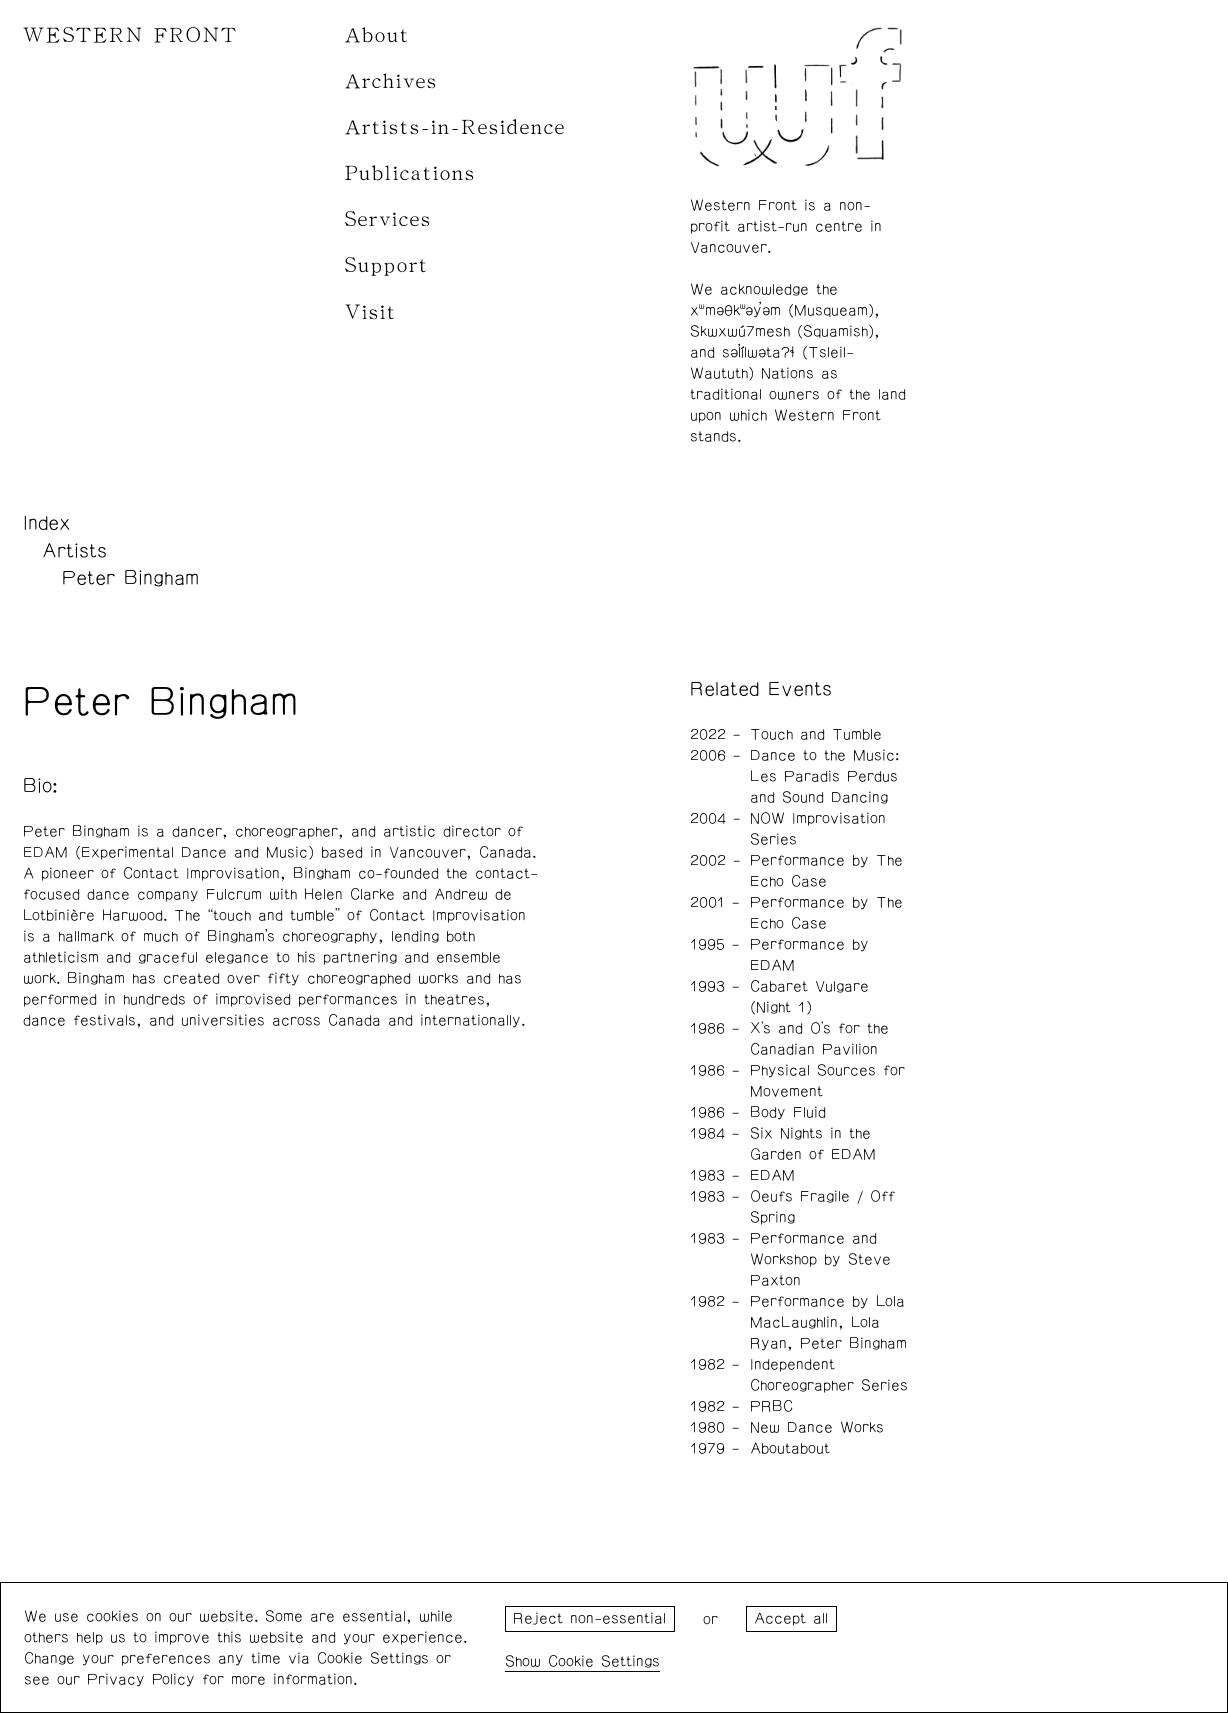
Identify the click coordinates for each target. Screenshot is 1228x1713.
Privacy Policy (141, 1679)
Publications (410, 173)
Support (387, 265)
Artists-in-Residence (455, 127)
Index (47, 523)
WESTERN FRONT (130, 35)
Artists (74, 551)
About (377, 35)
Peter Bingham (130, 578)
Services (388, 219)
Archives (391, 81)
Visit (371, 312)
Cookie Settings (604, 1661)
